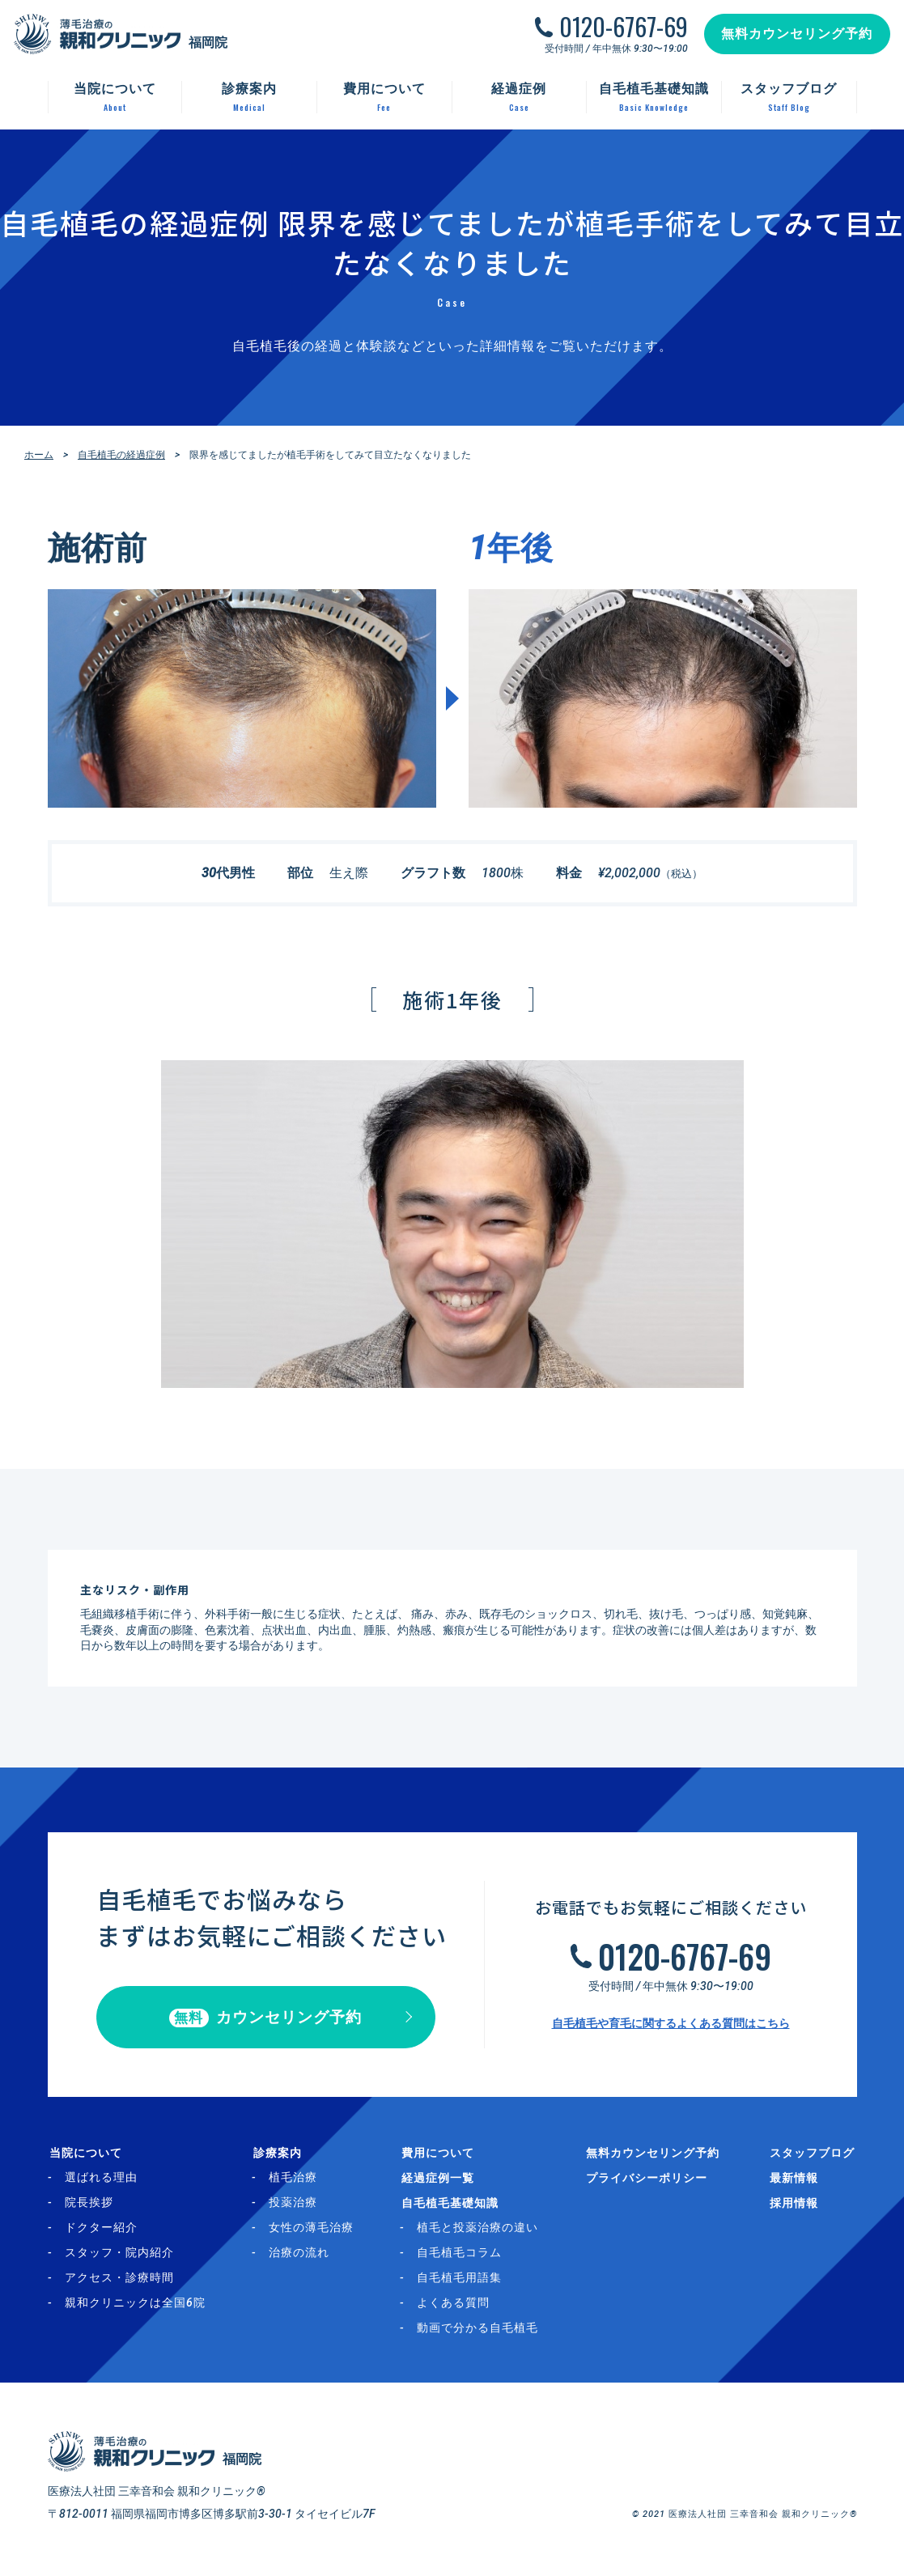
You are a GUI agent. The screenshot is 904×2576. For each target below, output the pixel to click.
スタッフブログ (814, 2154)
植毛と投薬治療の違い (481, 2229)
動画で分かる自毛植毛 (481, 2329)
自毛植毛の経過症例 (121, 454)
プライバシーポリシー (650, 2179)
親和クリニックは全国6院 (135, 2304)
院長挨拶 (89, 2204)
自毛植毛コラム (463, 2254)
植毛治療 (294, 2179)
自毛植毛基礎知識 (452, 2204)
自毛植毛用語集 (463, 2279)
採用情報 (796, 2204)
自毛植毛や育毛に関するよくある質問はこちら (671, 2024)
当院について (84, 2154)
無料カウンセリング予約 (795, 36)
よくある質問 (457, 2304)
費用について (440, 2154)
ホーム (38, 454)
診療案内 (277, 2154)
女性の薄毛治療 (312, 2229)
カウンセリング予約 (266, 2019)
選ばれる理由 (101, 2179)
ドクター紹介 (101, 2229)
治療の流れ (300, 2254)
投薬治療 (294, 2204)
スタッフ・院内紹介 (119, 2254)
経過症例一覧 (440, 2179)
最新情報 (796, 2179)
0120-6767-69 (621, 29)
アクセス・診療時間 (119, 2279)
